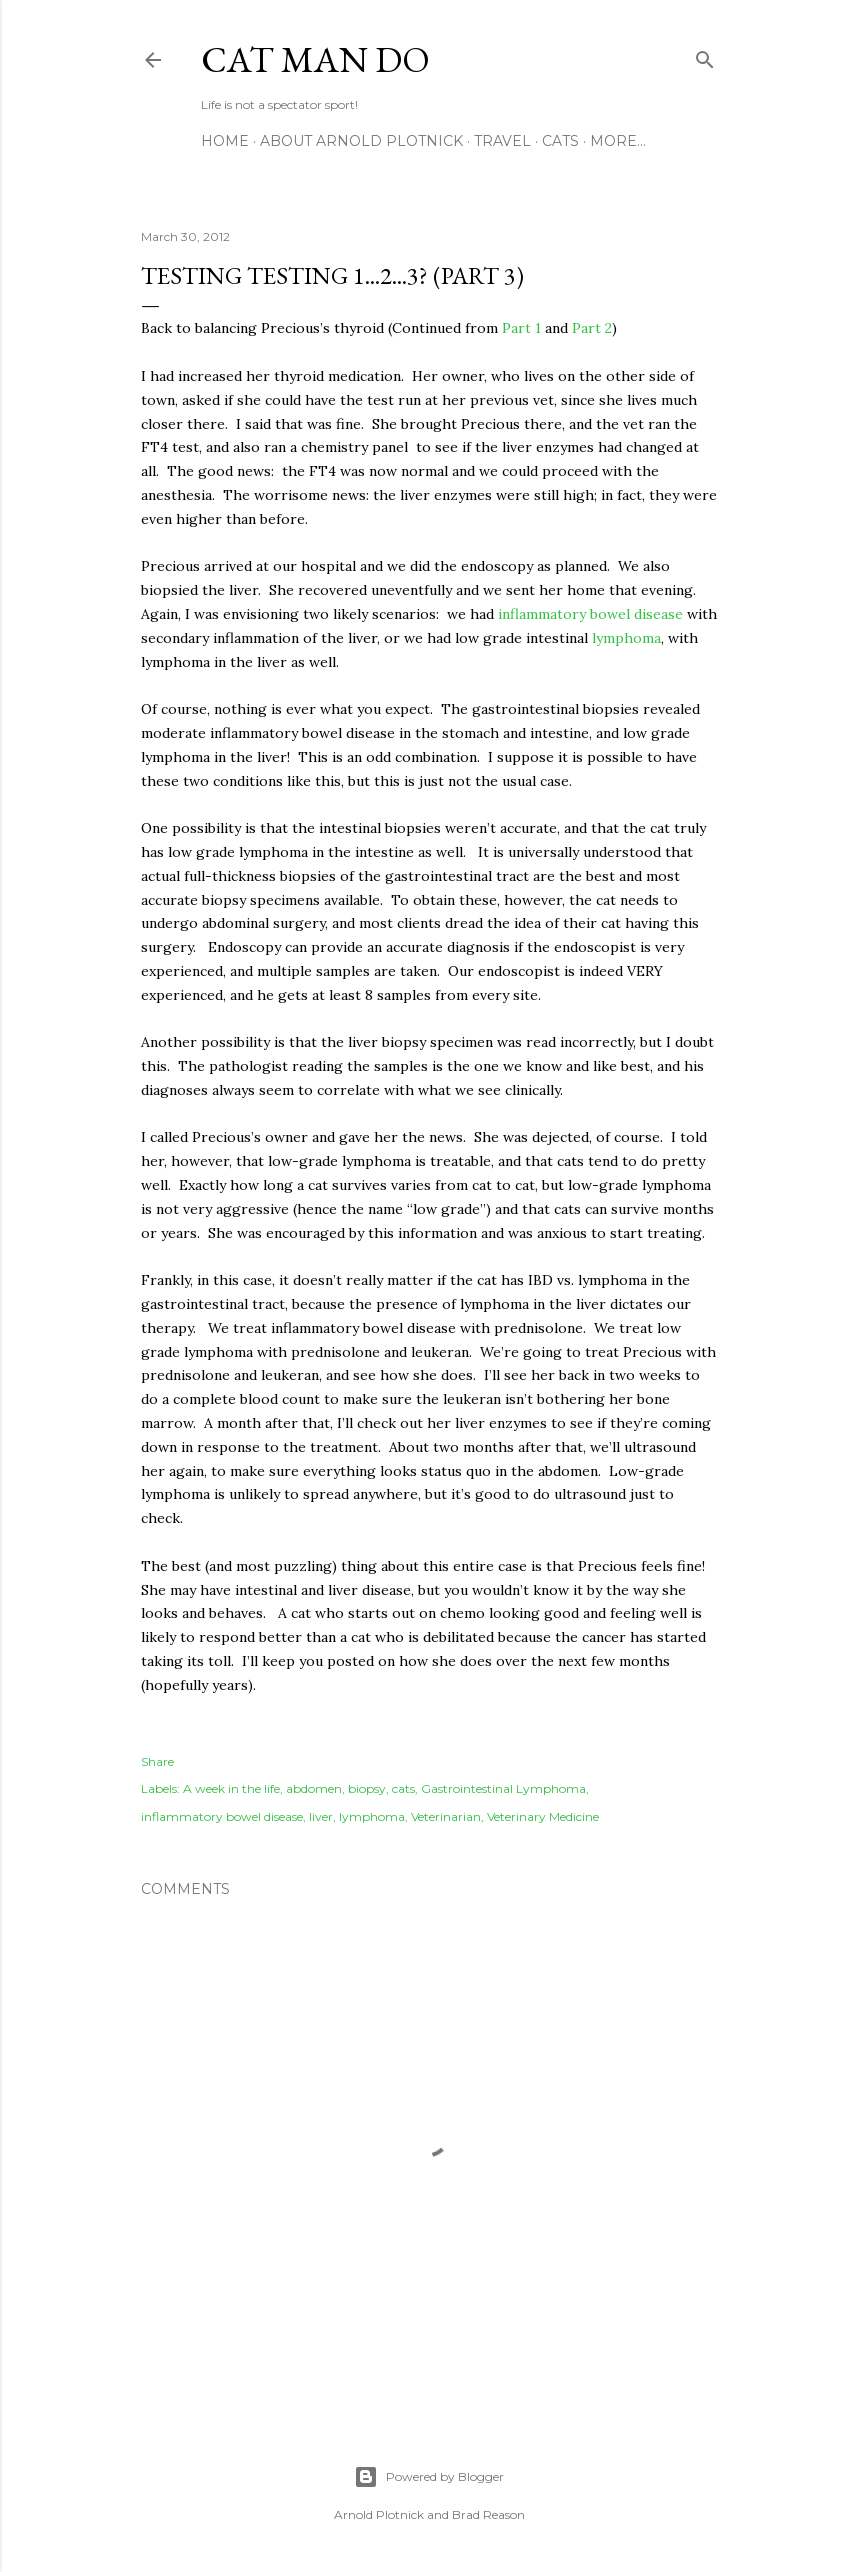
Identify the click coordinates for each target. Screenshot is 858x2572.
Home (225, 141)
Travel (502, 141)
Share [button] (157, 1761)
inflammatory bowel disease (590, 614)
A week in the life (231, 1788)
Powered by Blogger (429, 2477)
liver (321, 1816)
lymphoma (626, 638)
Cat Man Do (315, 59)
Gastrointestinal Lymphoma (503, 1788)
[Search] (705, 55)
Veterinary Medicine (543, 1816)
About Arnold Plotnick (361, 141)
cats (403, 1788)
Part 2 (592, 328)
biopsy (367, 1788)
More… (618, 141)
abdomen (314, 1788)
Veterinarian (446, 1816)
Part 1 (521, 328)
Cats (560, 141)
